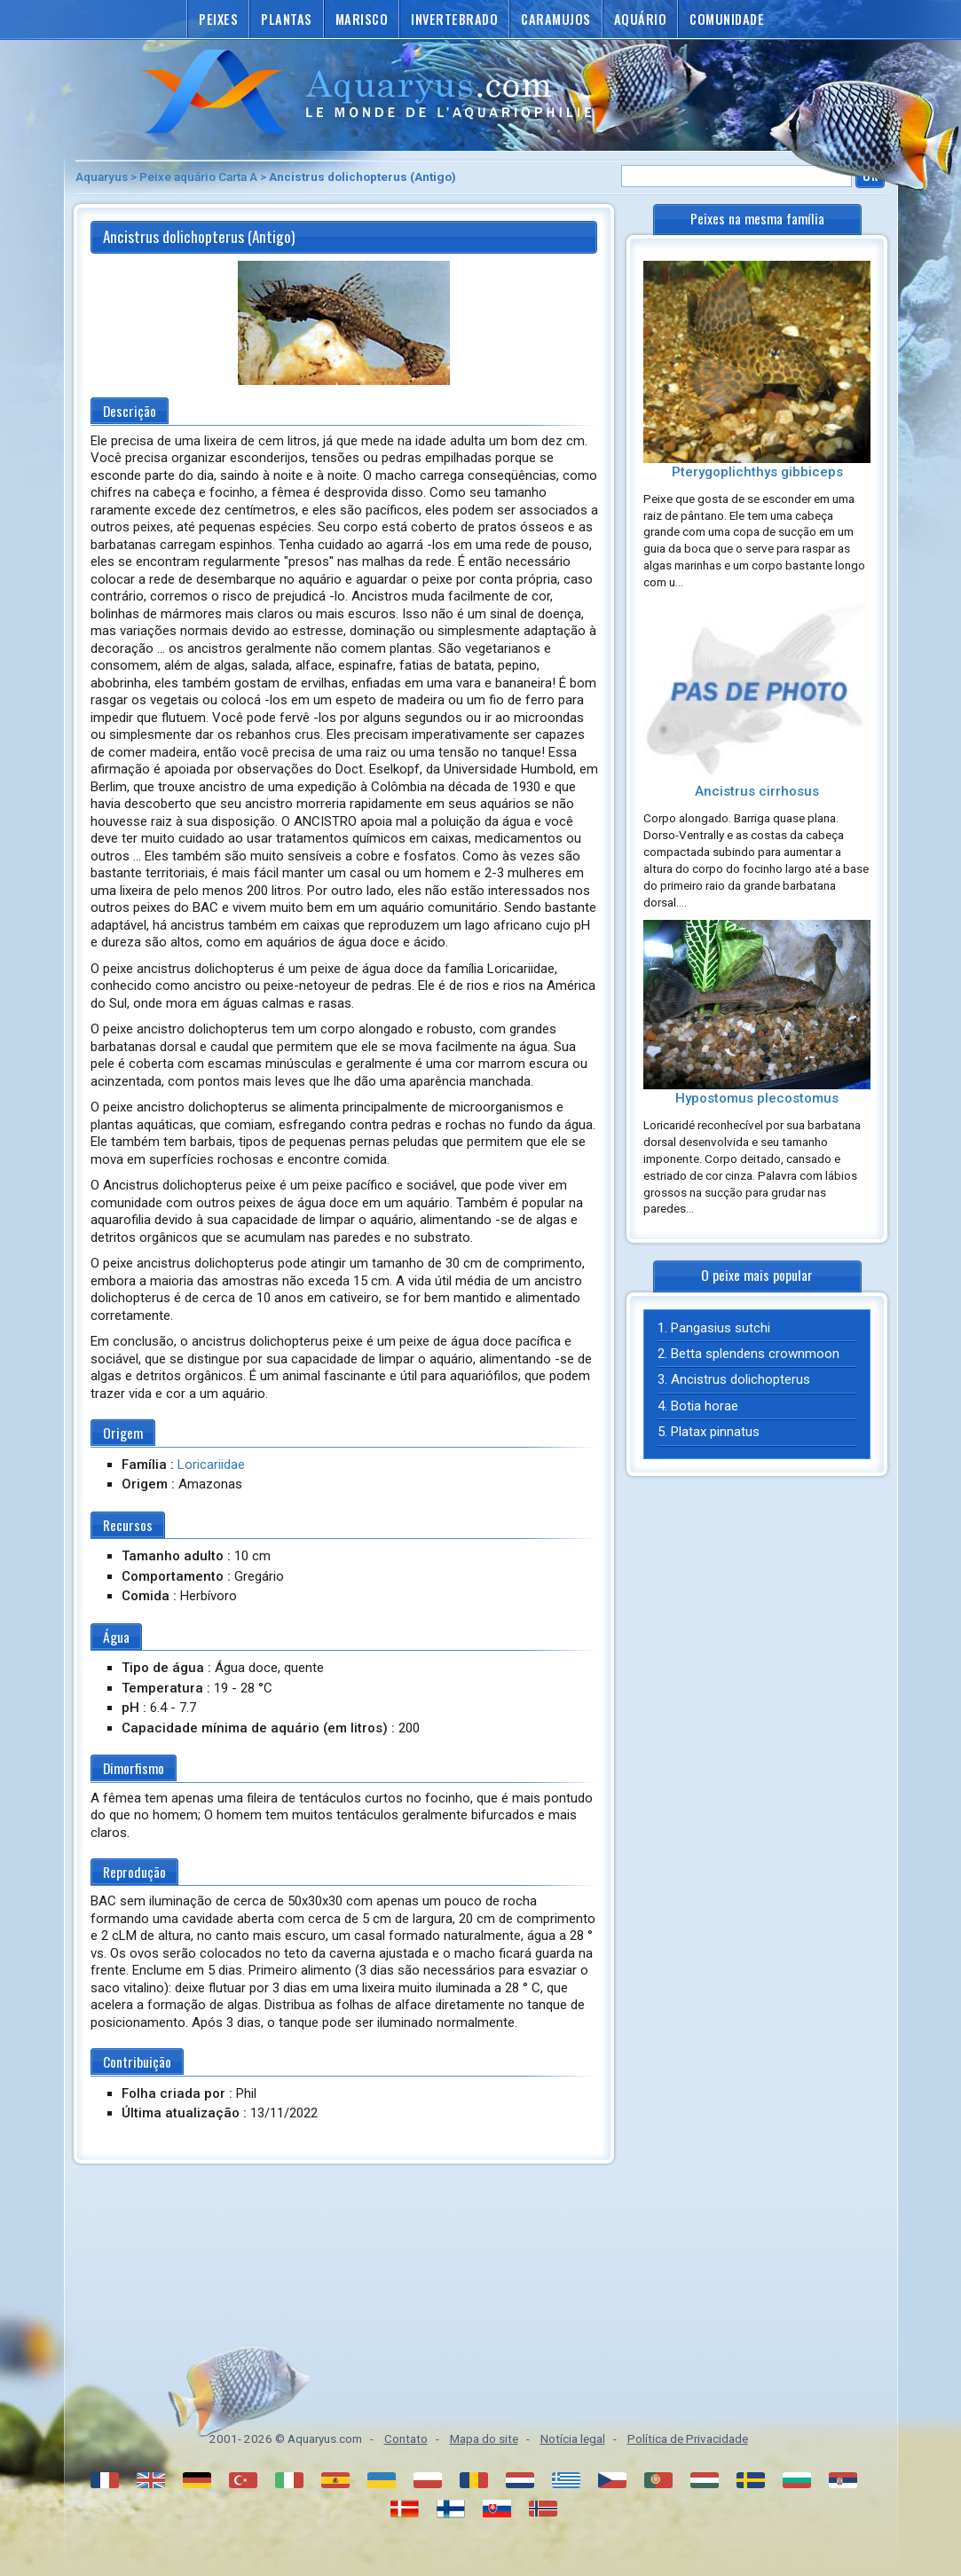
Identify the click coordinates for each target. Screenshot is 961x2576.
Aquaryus (101, 176)
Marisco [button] (362, 19)
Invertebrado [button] (454, 19)
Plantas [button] (286, 19)
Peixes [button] (218, 19)
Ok (870, 175)
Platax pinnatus (715, 1432)
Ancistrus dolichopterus (740, 1379)
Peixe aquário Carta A (198, 176)
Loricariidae (211, 1465)
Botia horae (704, 1406)
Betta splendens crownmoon (755, 1354)
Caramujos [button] (556, 19)
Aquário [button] (640, 19)
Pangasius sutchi (720, 1328)
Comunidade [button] (726, 19)
